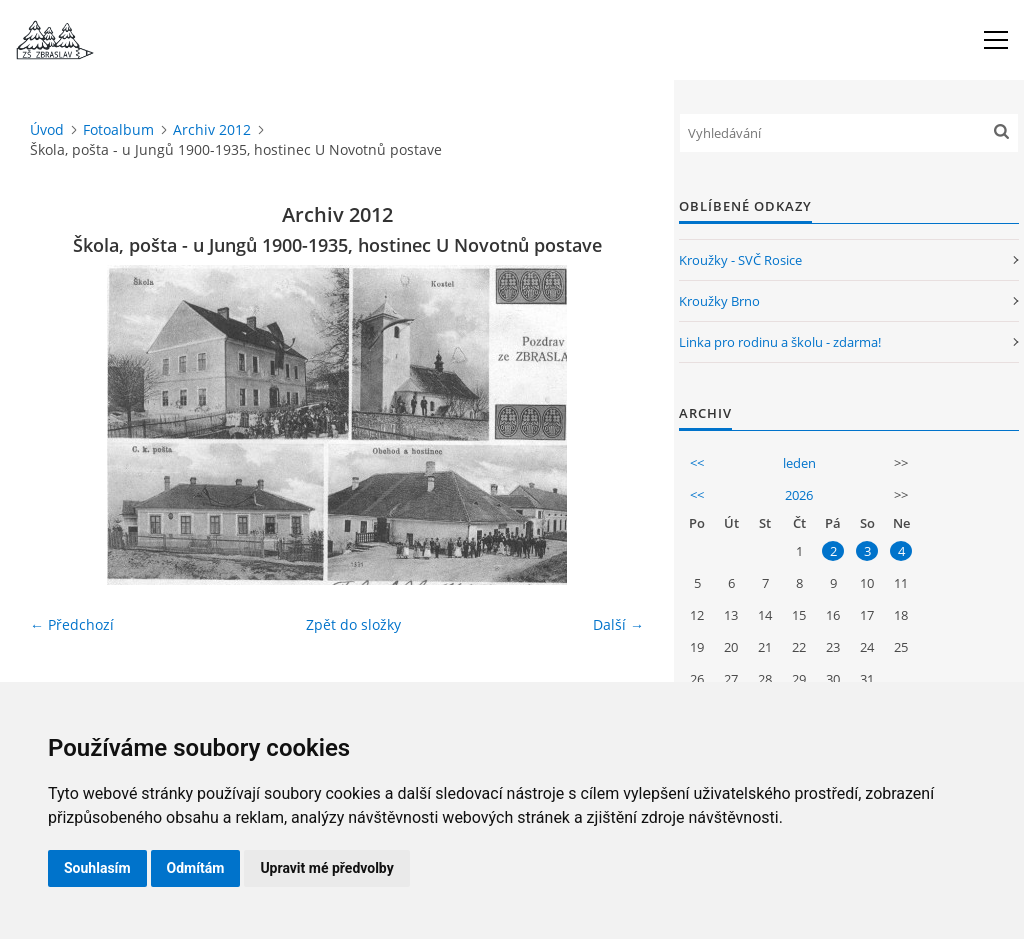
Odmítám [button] (196, 868)
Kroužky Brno (719, 301)
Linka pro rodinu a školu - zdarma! (780, 342)
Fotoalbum (118, 129)
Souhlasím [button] (97, 868)
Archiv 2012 (212, 129)
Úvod (47, 129)
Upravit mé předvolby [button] (326, 868)
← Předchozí (72, 624)
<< (697, 463)
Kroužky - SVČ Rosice (740, 260)
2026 (799, 495)
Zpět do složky (353, 624)
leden (799, 463)
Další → (618, 624)
